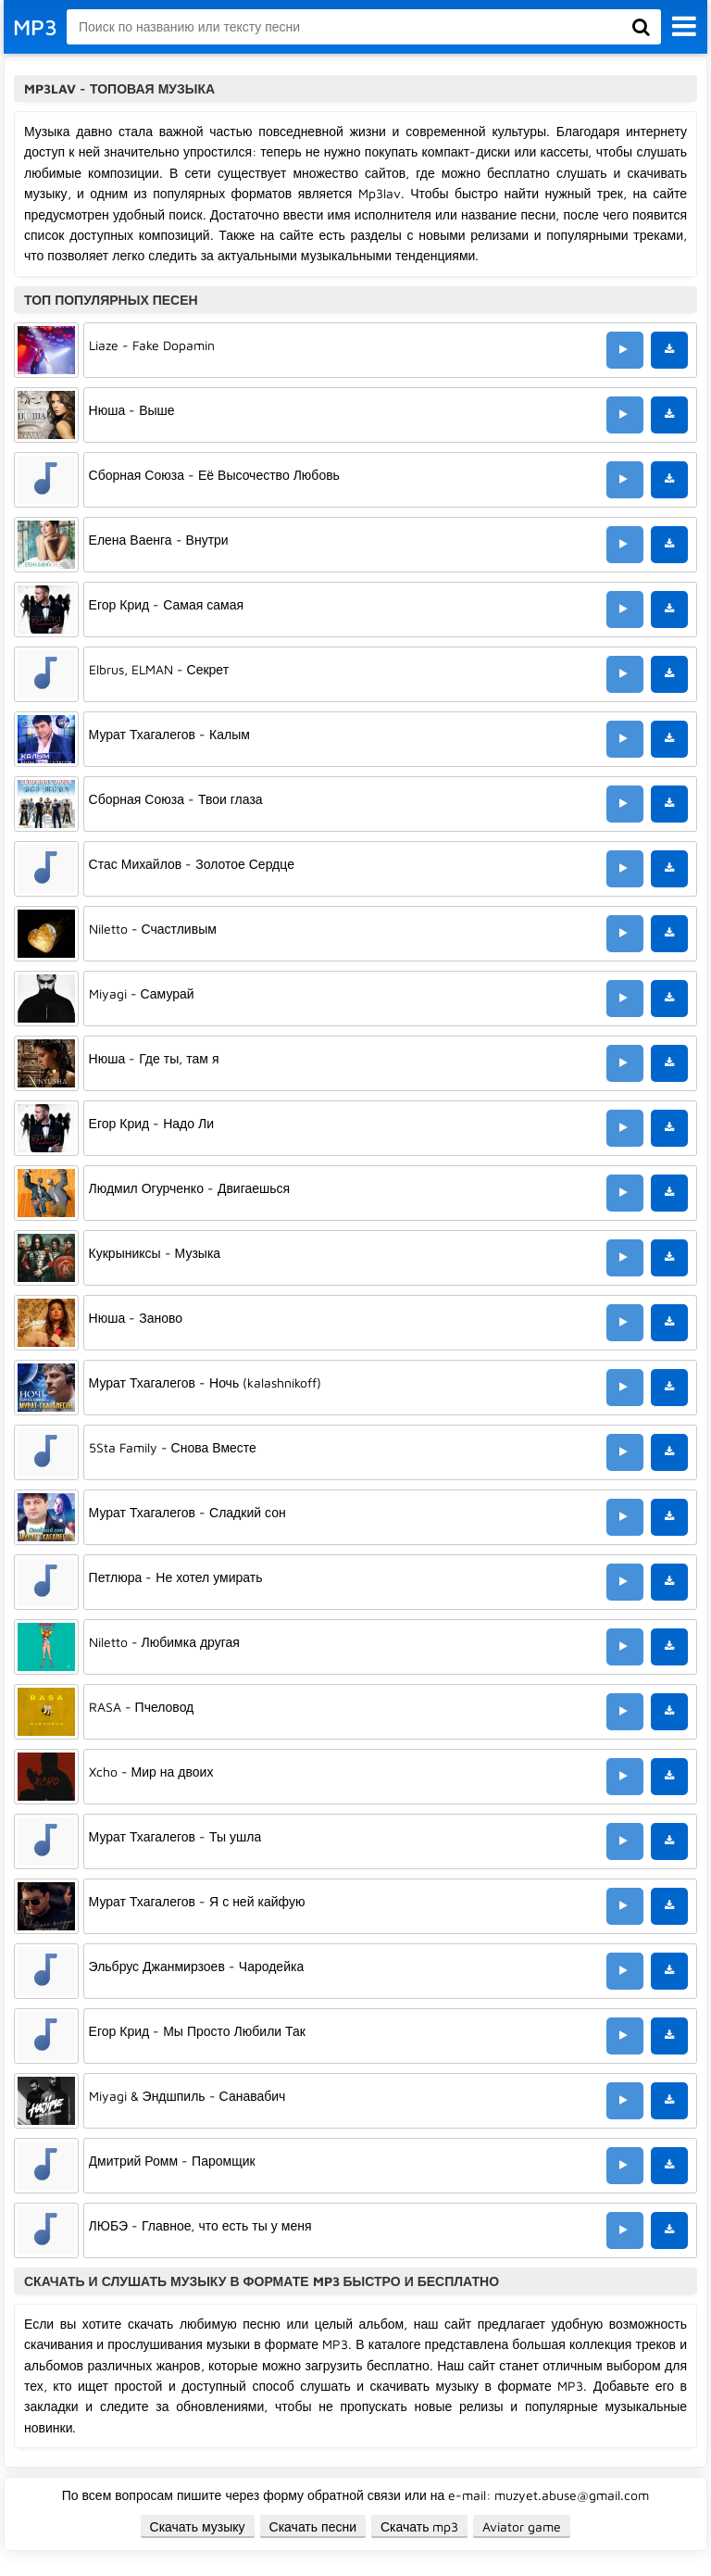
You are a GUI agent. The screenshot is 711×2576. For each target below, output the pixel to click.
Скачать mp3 (419, 2526)
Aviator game (521, 2526)
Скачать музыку (197, 2526)
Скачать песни (312, 2526)
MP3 (35, 27)
